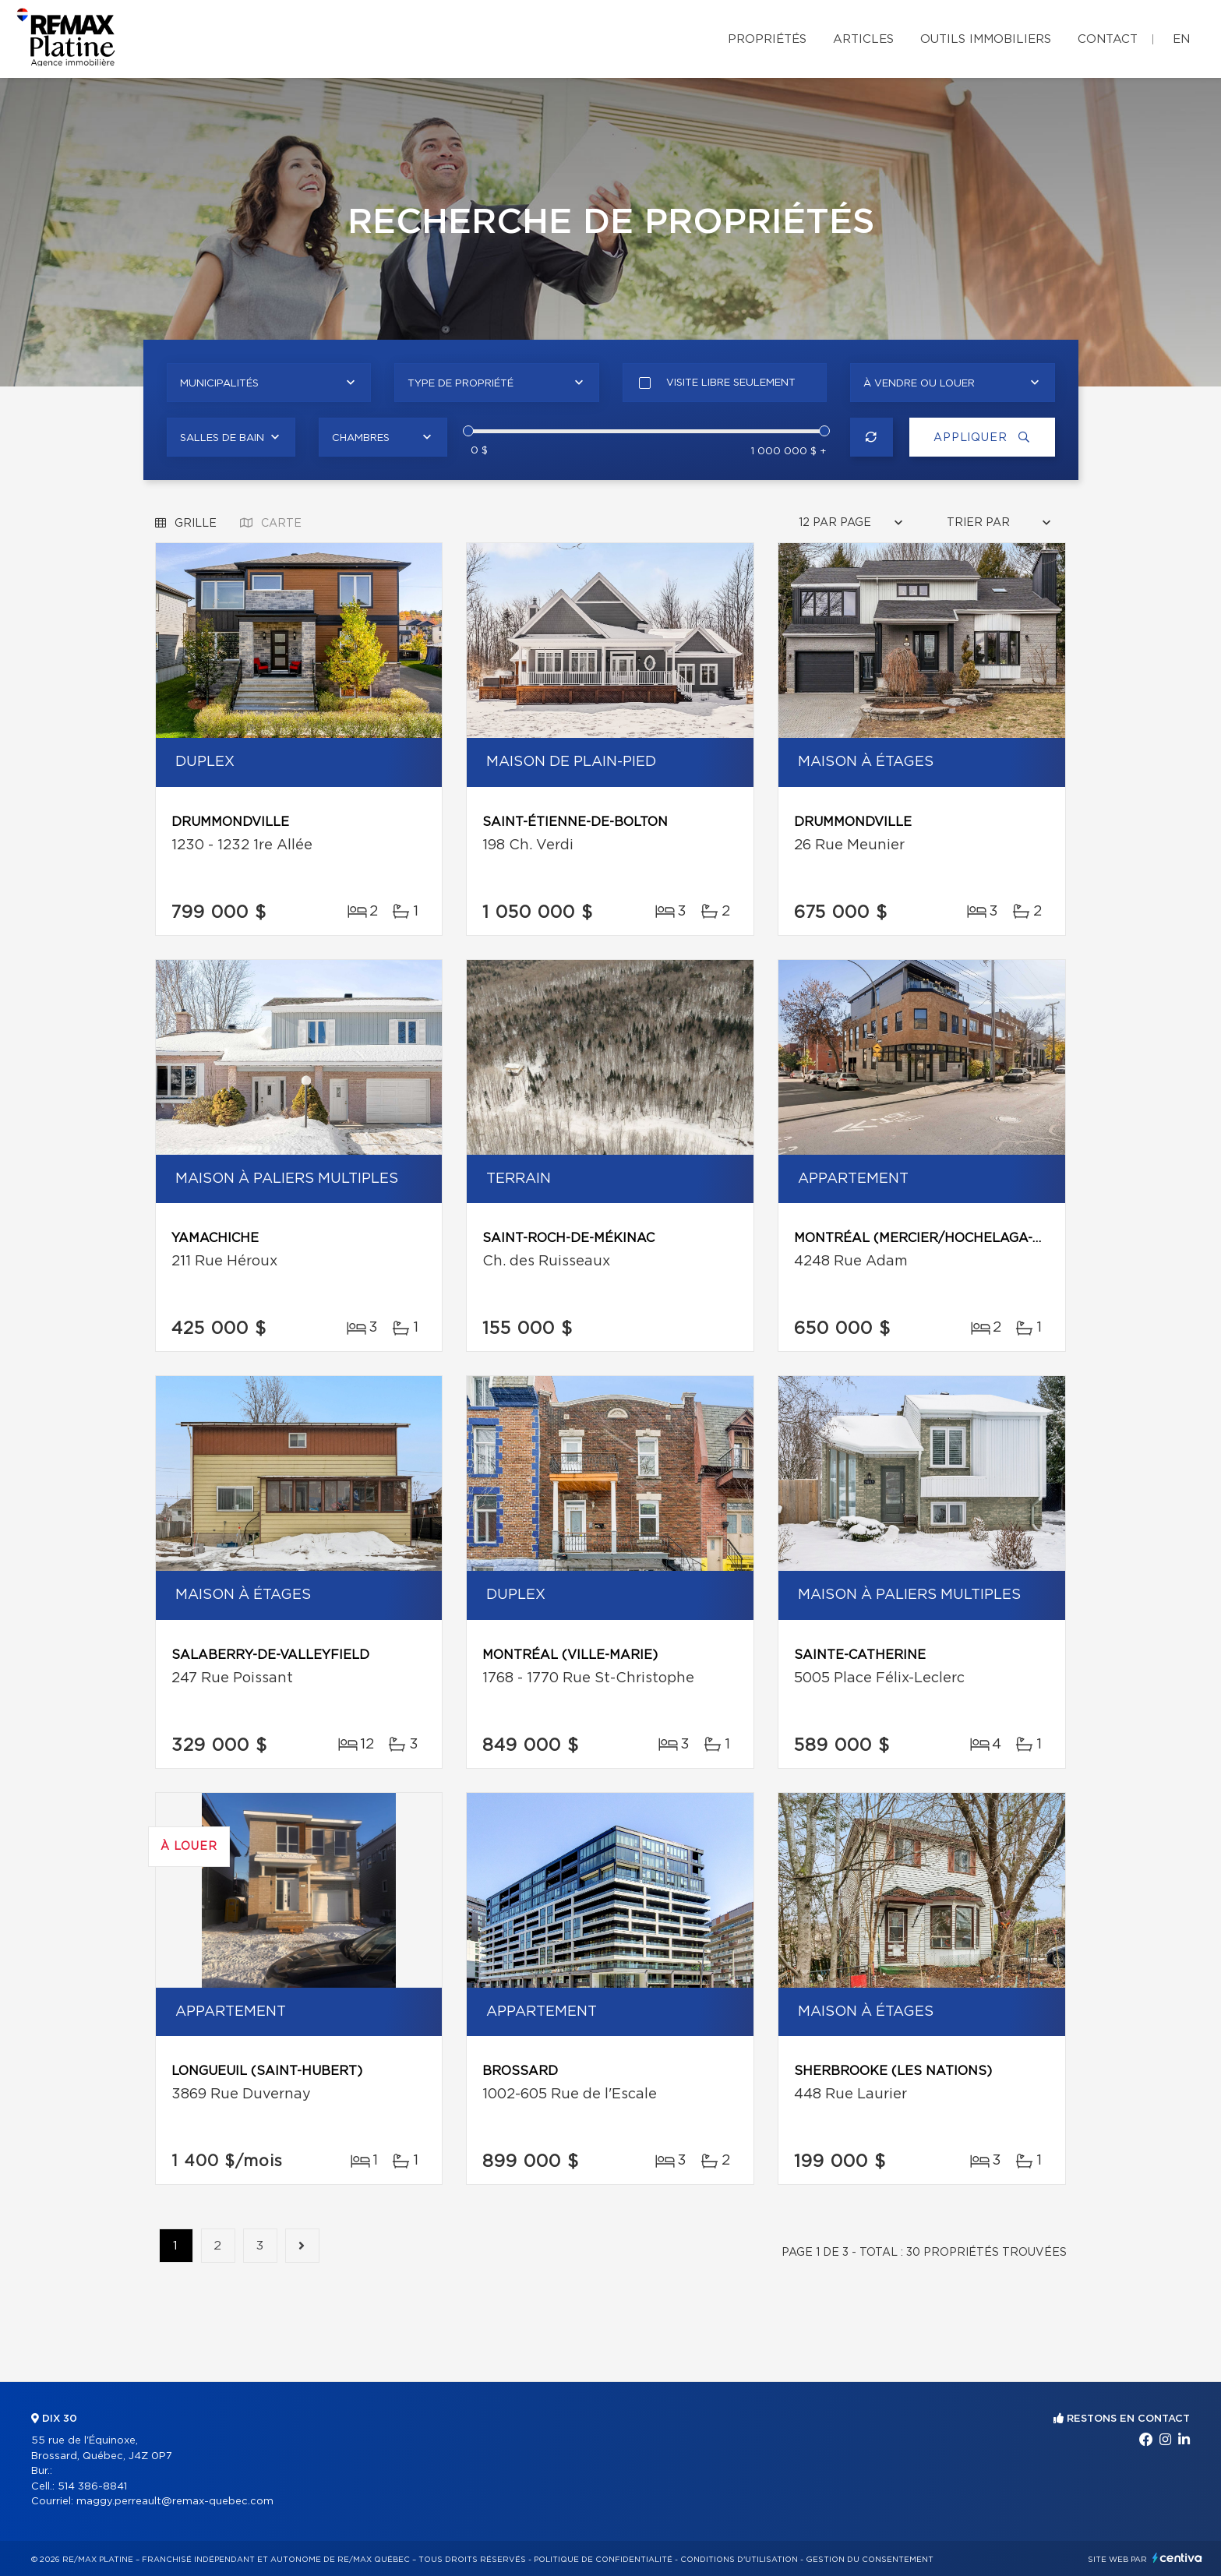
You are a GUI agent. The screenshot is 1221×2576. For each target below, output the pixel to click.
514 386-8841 (92, 2487)
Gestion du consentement (869, 2560)
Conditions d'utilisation (739, 2560)
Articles (863, 39)
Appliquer (980, 437)
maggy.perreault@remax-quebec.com (174, 2502)
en (1181, 39)
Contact (1108, 39)
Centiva (1177, 2558)
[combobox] (269, 382)
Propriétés (767, 39)
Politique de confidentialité (603, 2560)
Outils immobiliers (985, 39)
